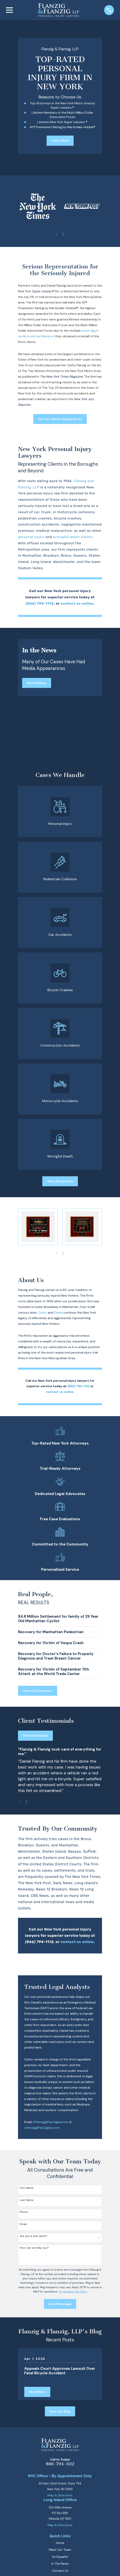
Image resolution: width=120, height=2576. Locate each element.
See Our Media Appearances (60, 419)
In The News (60, 2564)
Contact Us (60, 2571)
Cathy (42, 1313)
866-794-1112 (60, 2463)
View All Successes (37, 1691)
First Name (26, 2188)
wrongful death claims (72, 537)
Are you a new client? (33, 2236)
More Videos (36, 683)
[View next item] (63, 234)
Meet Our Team (60, 2550)
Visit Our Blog (60, 2411)
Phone (24, 2212)
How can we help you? (34, 2247)
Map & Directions (60, 2495)
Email (23, 2224)
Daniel (58, 1313)
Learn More (60, 141)
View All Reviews (35, 1736)
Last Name (26, 2200)
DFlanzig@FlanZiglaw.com (51, 2122)
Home (60, 2543)
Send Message (60, 2304)
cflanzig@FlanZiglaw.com (41, 2128)
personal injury (31, 537)
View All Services (60, 1181)
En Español (60, 2557)
